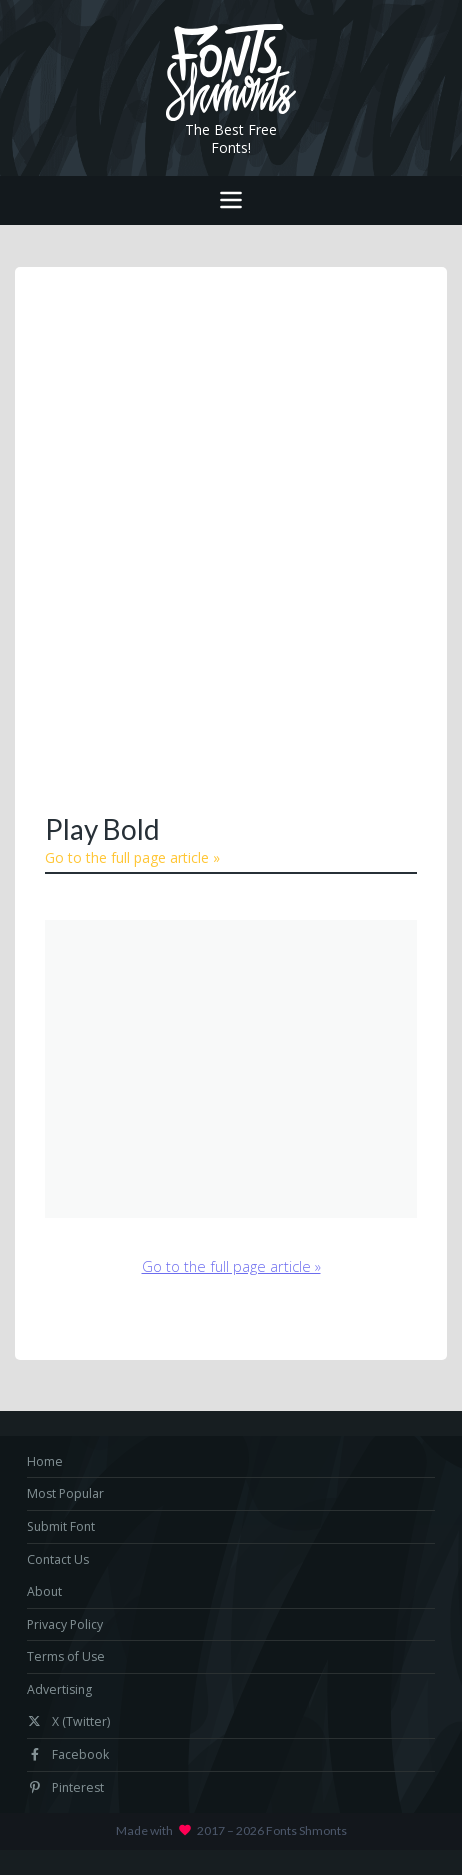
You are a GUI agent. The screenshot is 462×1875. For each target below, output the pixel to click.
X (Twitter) (68, 1721)
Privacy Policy (65, 1624)
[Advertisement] (231, 538)
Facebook (68, 1754)
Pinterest (65, 1787)
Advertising (59, 1689)
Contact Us (58, 1559)
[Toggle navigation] (230, 200)
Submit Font (61, 1526)
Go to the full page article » (132, 857)
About (44, 1591)
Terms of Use (66, 1656)
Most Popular (65, 1493)
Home (45, 1461)
